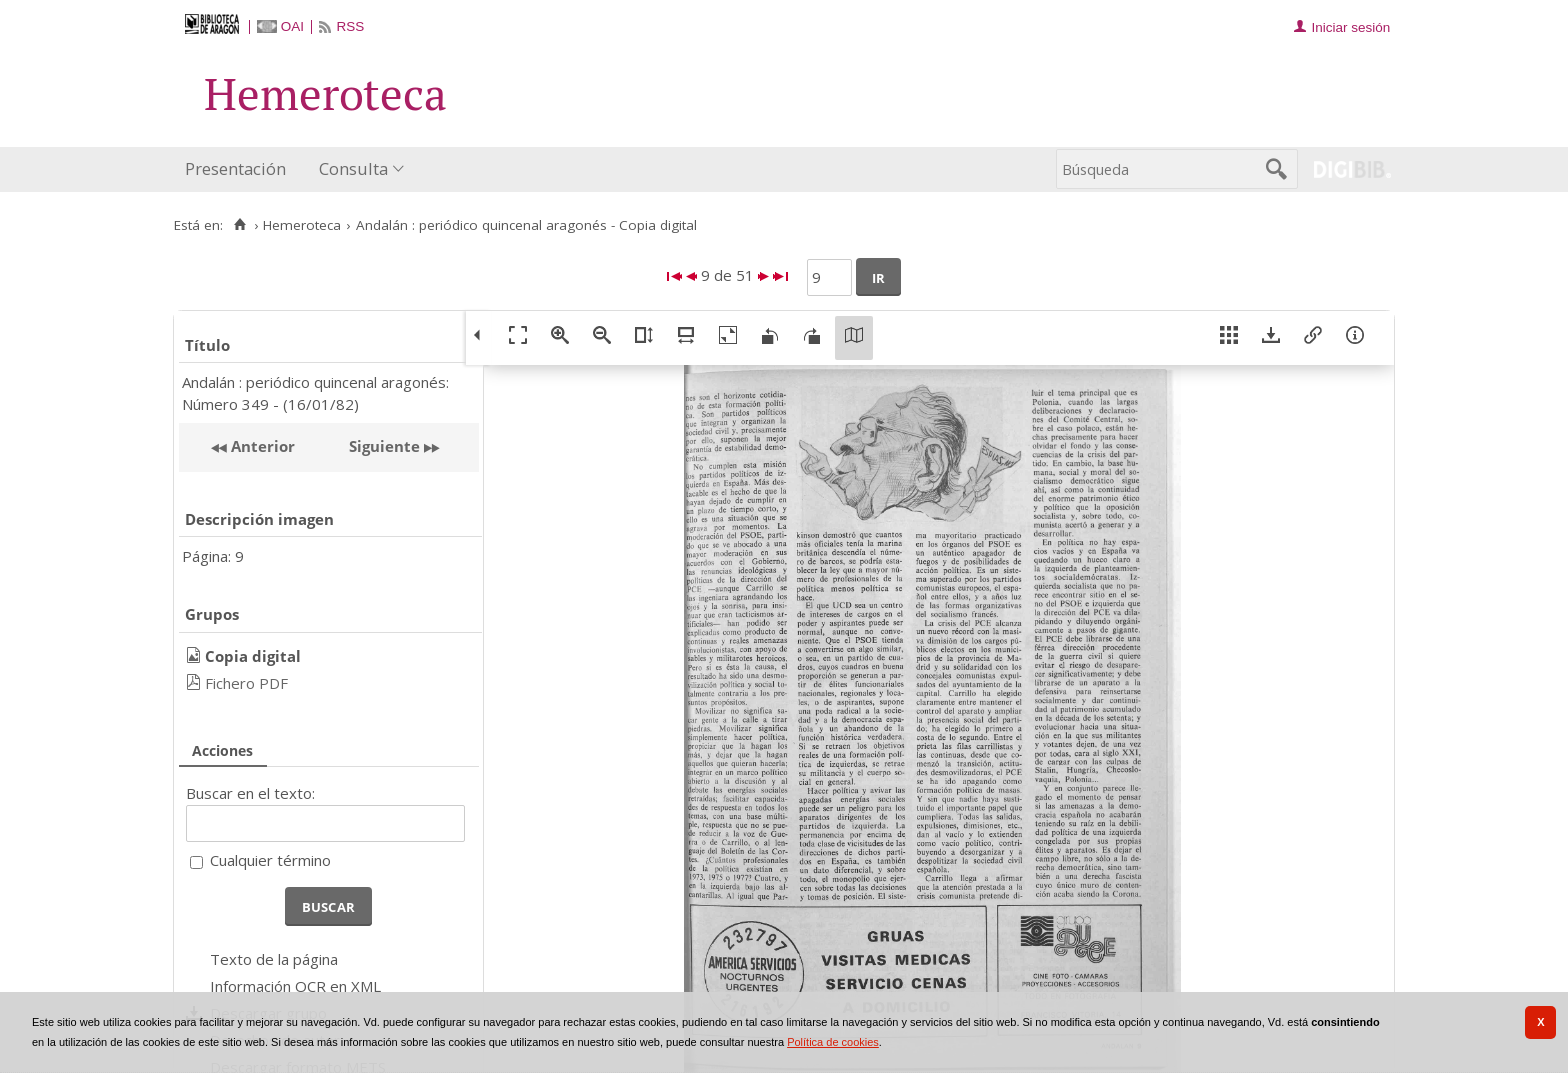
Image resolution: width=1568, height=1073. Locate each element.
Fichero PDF (246, 683)
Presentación (235, 168)
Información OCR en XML (295, 986)
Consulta (353, 168)
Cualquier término (270, 860)
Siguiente (384, 446)
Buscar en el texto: (250, 793)
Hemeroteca (302, 225)
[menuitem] (240, 169)
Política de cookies (833, 1042)
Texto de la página (274, 959)
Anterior (261, 446)
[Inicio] (239, 225)
